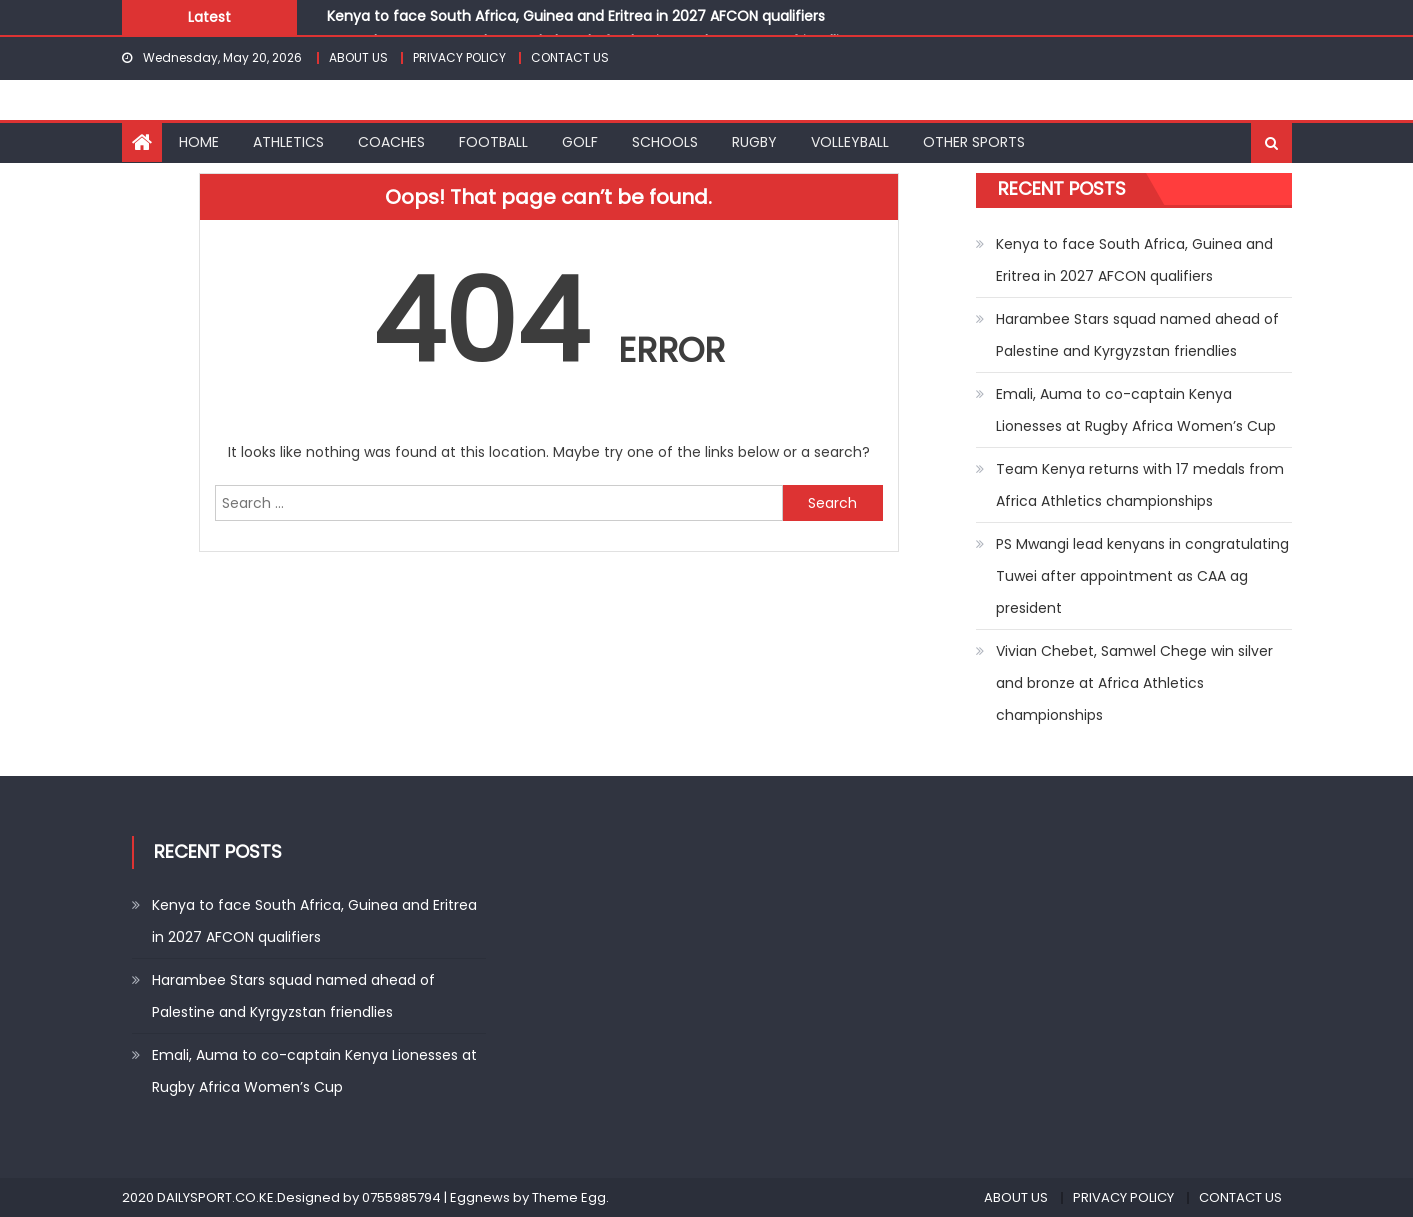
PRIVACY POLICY (459, 57)
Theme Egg (569, 1197)
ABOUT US (358, 57)
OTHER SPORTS (974, 142)
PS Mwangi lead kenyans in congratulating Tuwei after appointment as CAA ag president (1142, 576)
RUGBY (754, 142)
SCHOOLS (665, 142)
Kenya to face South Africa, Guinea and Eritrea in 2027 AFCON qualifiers (576, 16)
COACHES (391, 142)
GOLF (580, 142)
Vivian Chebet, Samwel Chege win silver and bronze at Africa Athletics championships (1134, 683)
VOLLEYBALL (850, 142)
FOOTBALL (493, 142)
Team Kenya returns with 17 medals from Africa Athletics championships (1140, 485)
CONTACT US (570, 57)
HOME (199, 142)
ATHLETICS (288, 142)
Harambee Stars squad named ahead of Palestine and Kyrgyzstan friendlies (1137, 335)
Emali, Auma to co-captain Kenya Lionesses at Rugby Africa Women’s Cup (1136, 410)
